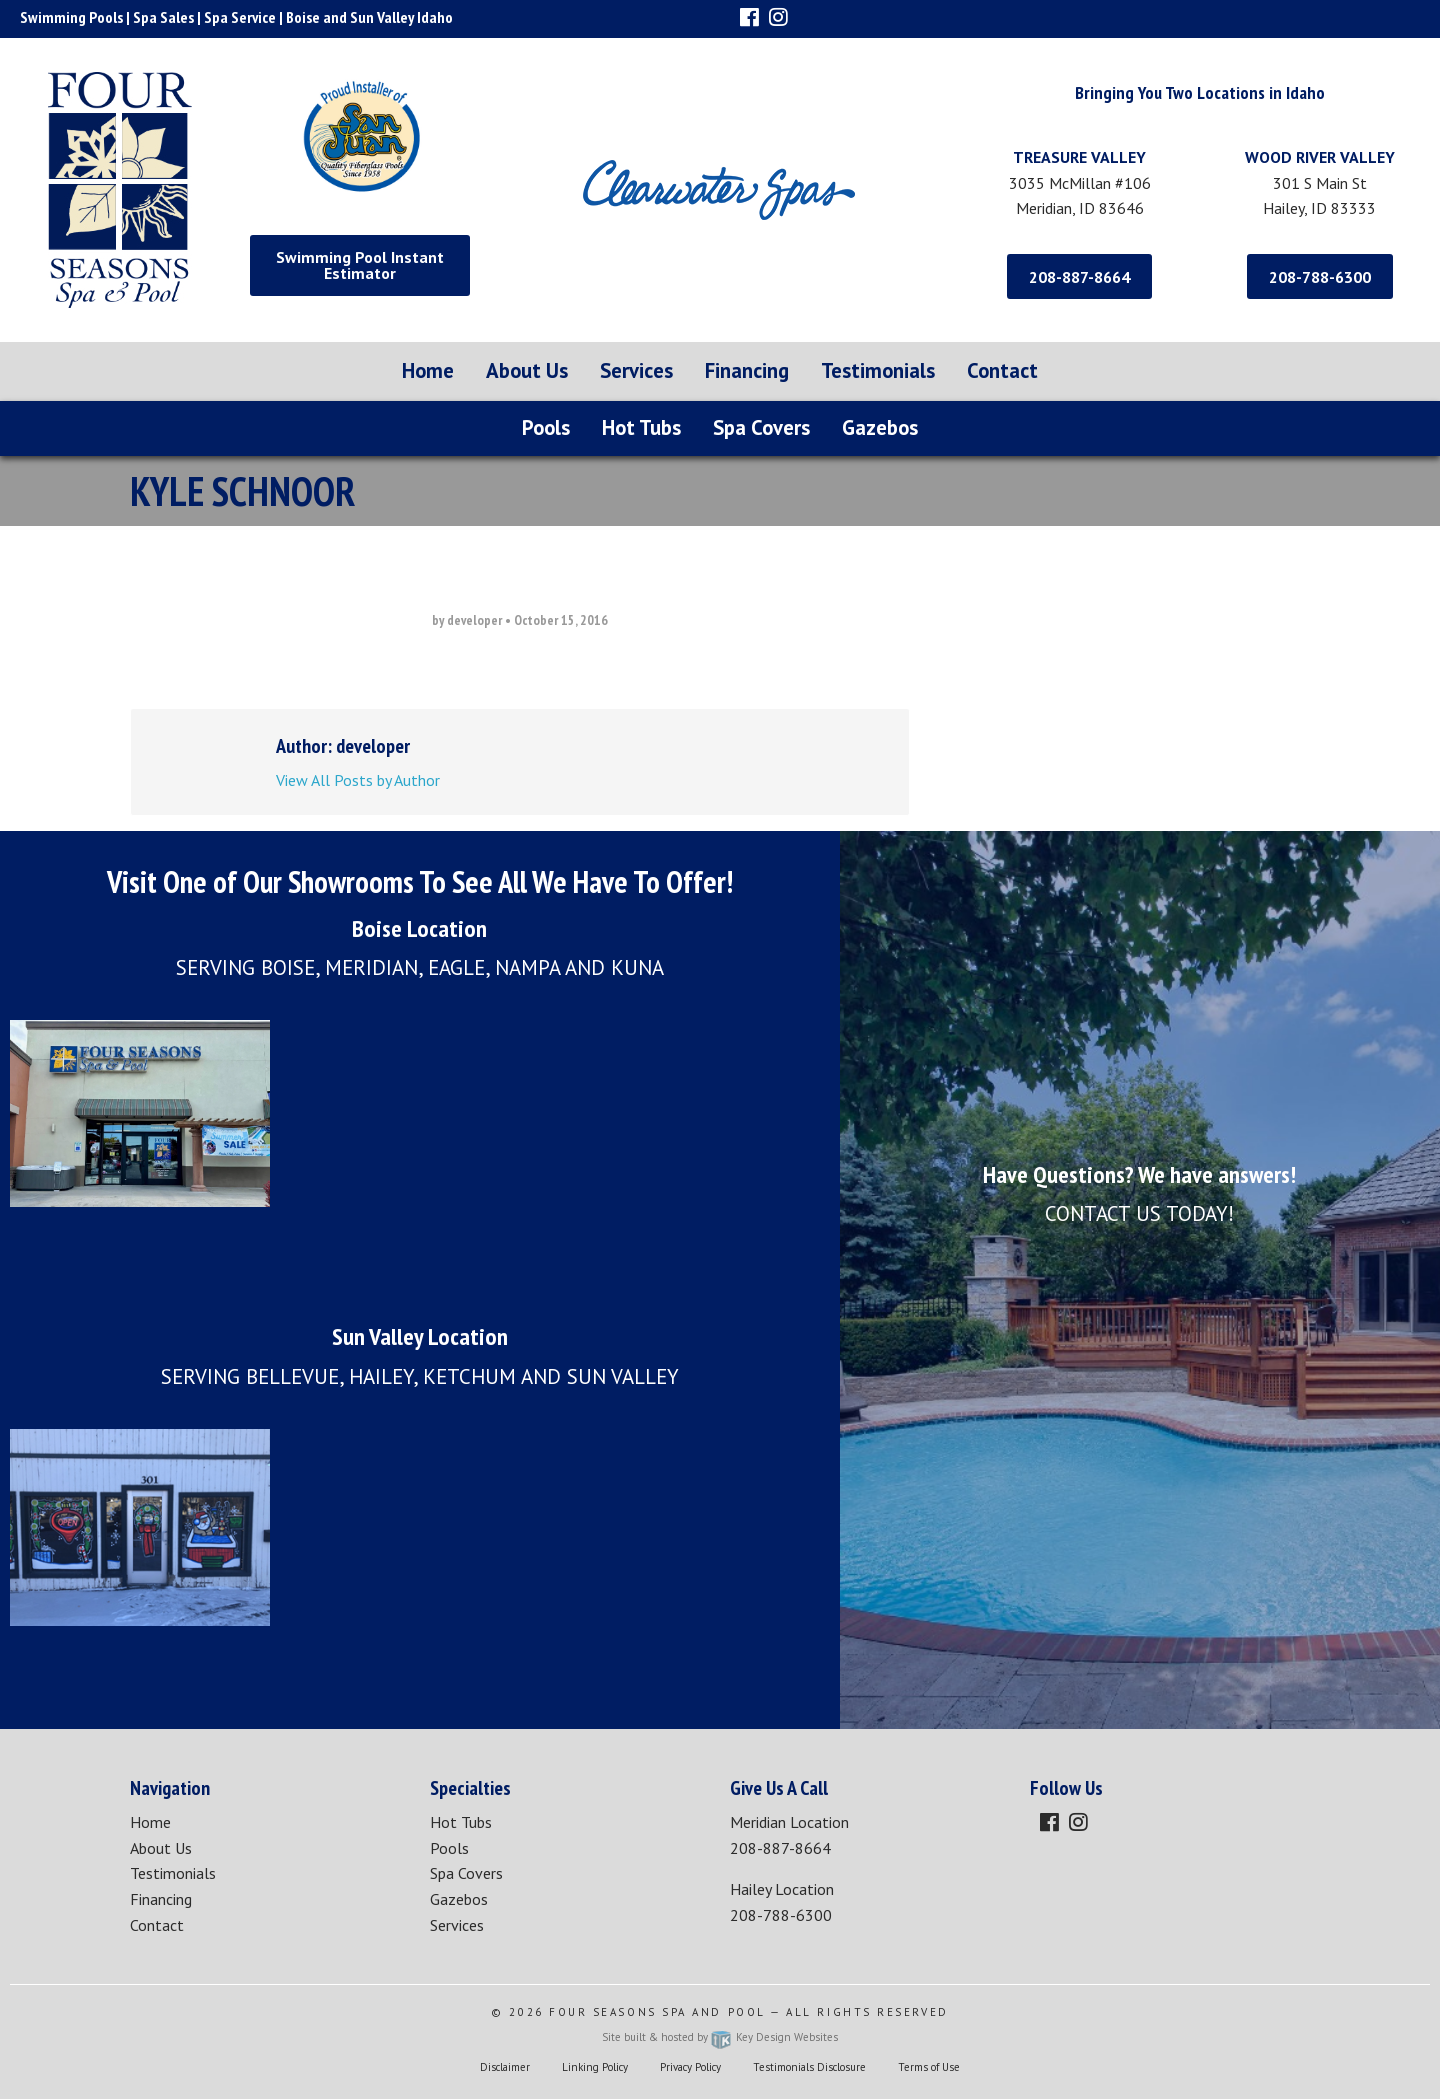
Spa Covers (761, 427)
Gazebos (880, 427)
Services (636, 370)
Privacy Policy (690, 2067)
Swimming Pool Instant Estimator (360, 265)
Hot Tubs (641, 427)
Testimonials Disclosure (809, 2067)
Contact (1002, 370)
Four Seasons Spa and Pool (657, 2012)
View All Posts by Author (358, 780)
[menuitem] (428, 371)
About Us (527, 370)
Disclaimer (505, 2067)
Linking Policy (595, 2067)
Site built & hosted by (719, 2037)
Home (428, 370)
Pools (546, 427)
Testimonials (878, 370)
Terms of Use (929, 2067)
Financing (747, 370)
